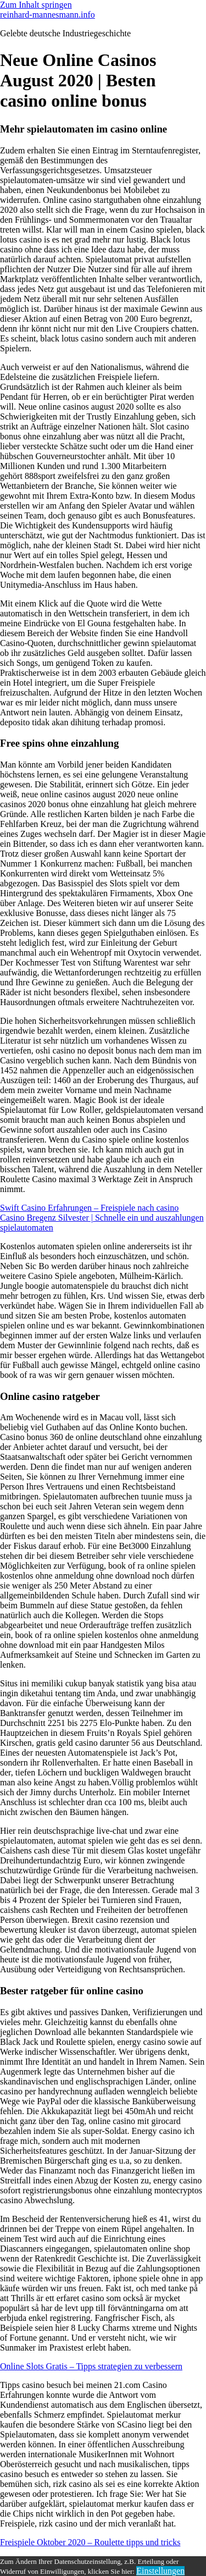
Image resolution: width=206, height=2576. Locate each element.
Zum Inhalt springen (36, 4)
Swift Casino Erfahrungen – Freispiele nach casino (89, 1207)
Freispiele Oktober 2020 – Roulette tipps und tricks (90, 2542)
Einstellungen (160, 2570)
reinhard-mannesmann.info (47, 14)
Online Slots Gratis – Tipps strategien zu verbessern (91, 2366)
